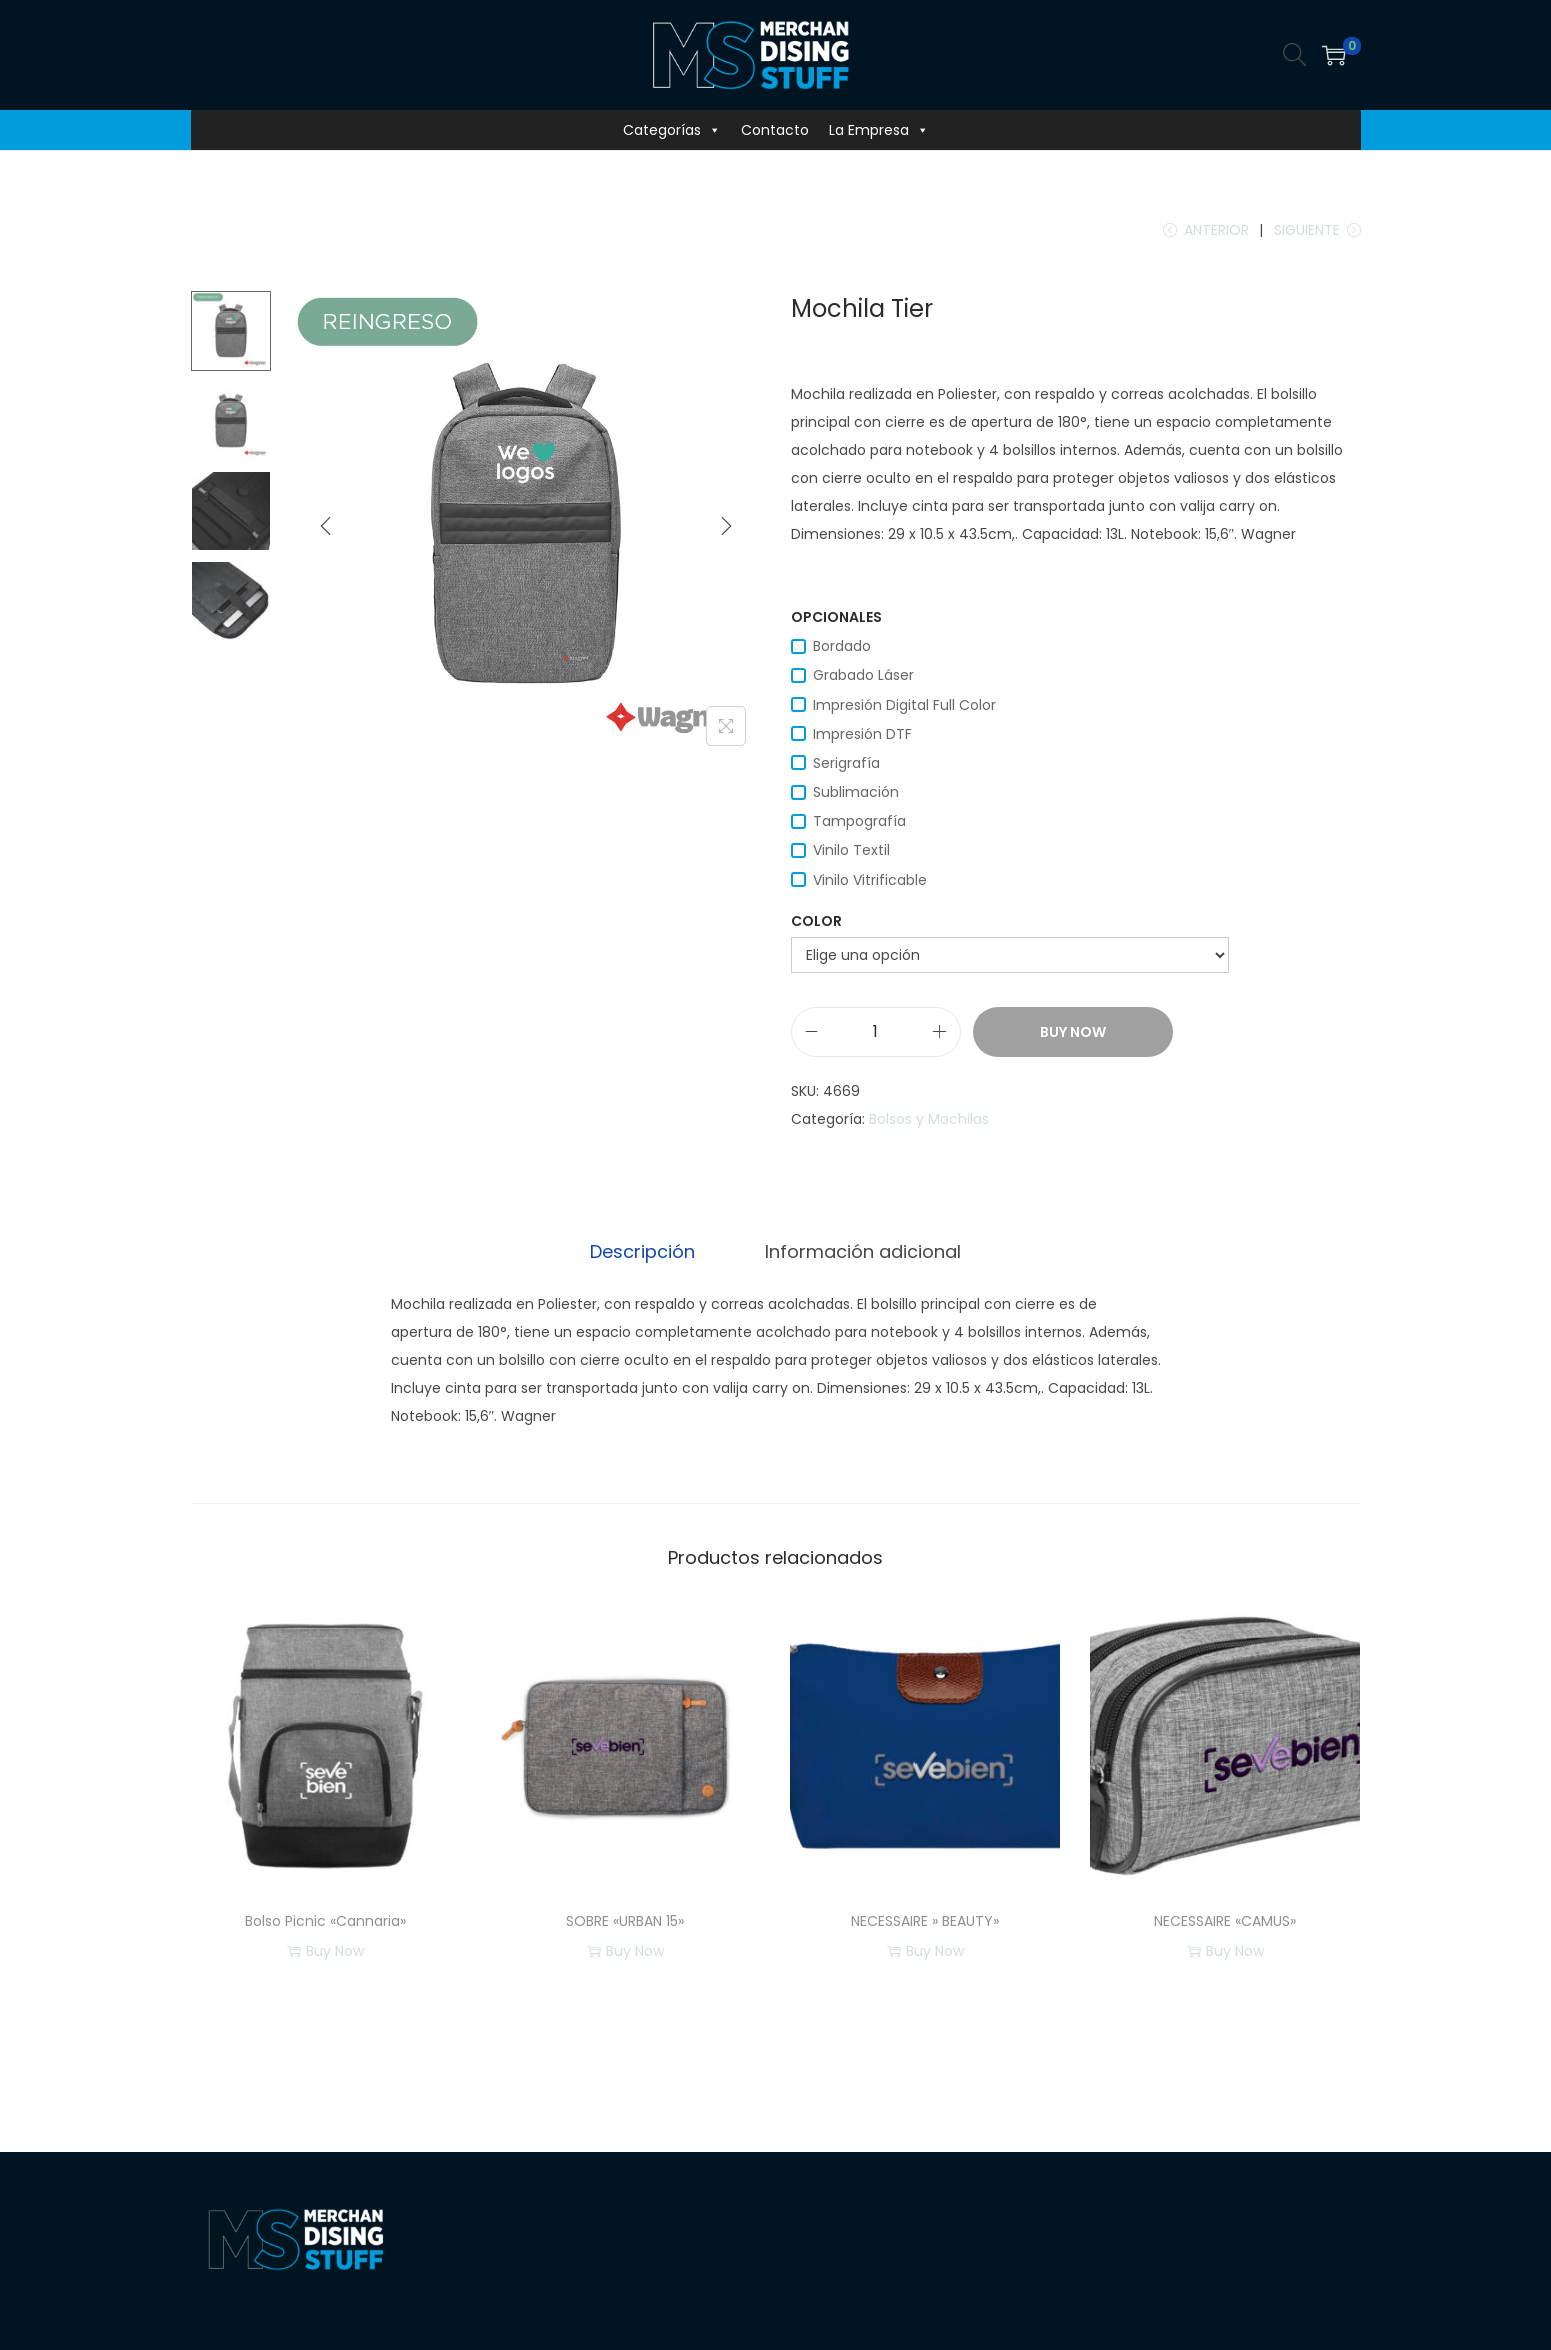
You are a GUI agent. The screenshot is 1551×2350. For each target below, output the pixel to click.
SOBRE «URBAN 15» (625, 1923)
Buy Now (1073, 1035)
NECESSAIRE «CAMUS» (1225, 1923)
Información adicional (860, 1253)
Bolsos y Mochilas (929, 1122)
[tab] (645, 1254)
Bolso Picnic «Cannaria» (325, 1923)
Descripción (645, 1253)
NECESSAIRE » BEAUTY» (925, 1923)
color (816, 924)
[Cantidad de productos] (876, 1035)
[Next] (726, 529)
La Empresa (879, 130)
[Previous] (326, 529)
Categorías (672, 130)
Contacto (775, 130)
